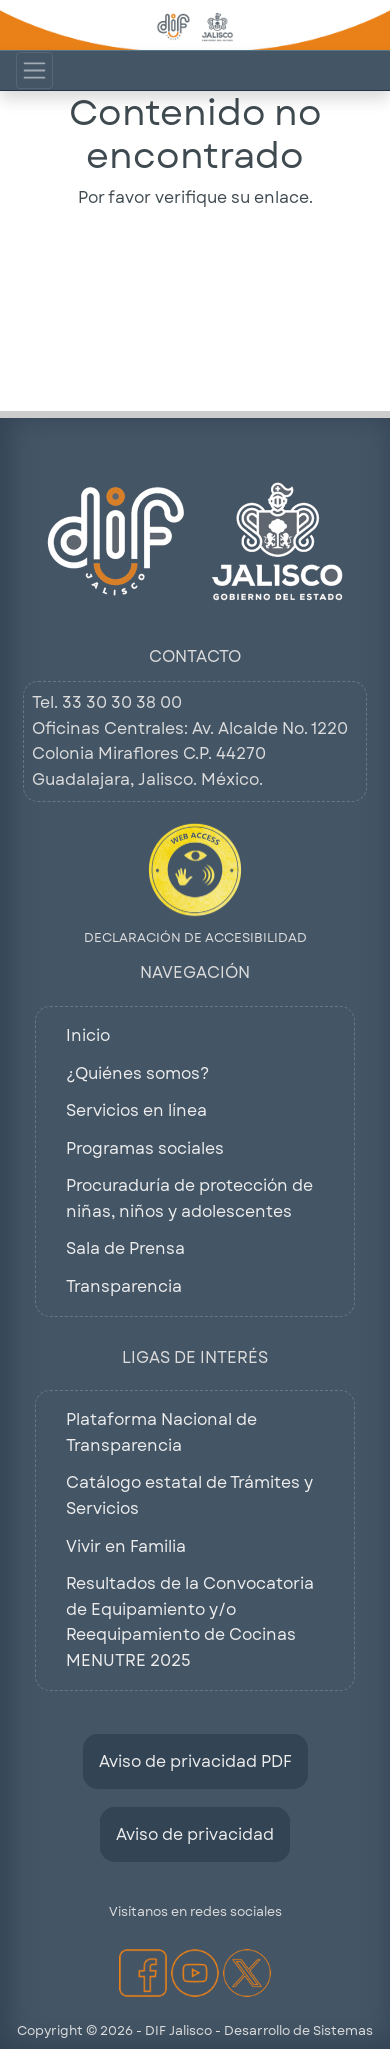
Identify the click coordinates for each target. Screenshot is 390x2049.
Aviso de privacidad (195, 1834)
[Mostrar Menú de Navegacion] (34, 70)
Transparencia (124, 1286)
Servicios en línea (136, 1110)
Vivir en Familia (126, 1546)
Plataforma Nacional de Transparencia (161, 1432)
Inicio (88, 1035)
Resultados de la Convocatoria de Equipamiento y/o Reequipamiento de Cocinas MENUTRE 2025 (190, 1622)
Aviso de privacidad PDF (195, 1761)
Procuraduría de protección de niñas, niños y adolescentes (189, 1198)
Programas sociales (145, 1148)
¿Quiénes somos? (137, 1073)
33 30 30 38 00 (122, 702)
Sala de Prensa (125, 1248)
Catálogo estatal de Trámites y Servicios (189, 1495)
